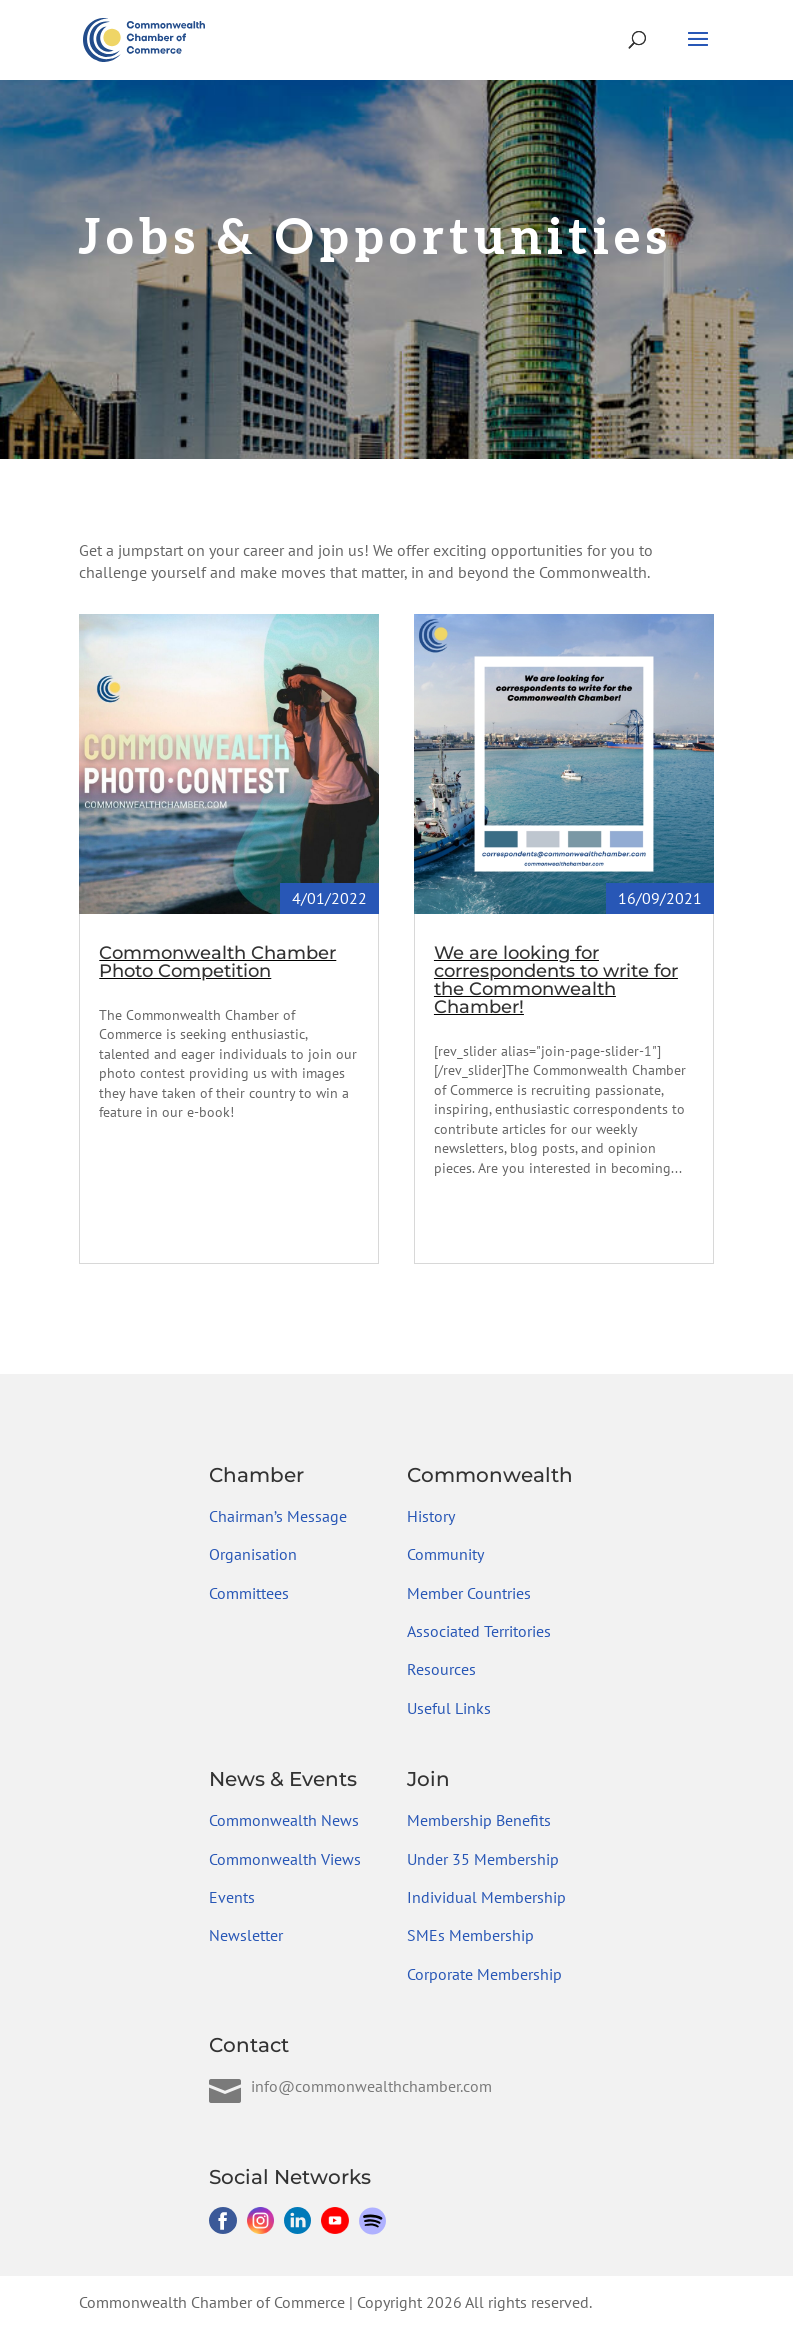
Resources (441, 1669)
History (431, 1516)
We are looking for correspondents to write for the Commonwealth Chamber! (556, 980)
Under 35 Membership (483, 1859)
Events (232, 1897)
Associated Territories (479, 1631)
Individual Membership (486, 1897)
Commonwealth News (284, 1820)
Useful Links (449, 1708)
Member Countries (469, 1593)
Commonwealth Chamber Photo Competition (217, 962)
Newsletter (246, 1935)
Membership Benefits (479, 1820)
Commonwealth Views (285, 1859)
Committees (249, 1593)
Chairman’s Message (278, 1516)
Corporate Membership (484, 1974)
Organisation (253, 1554)
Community (445, 1554)
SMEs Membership (470, 1935)
